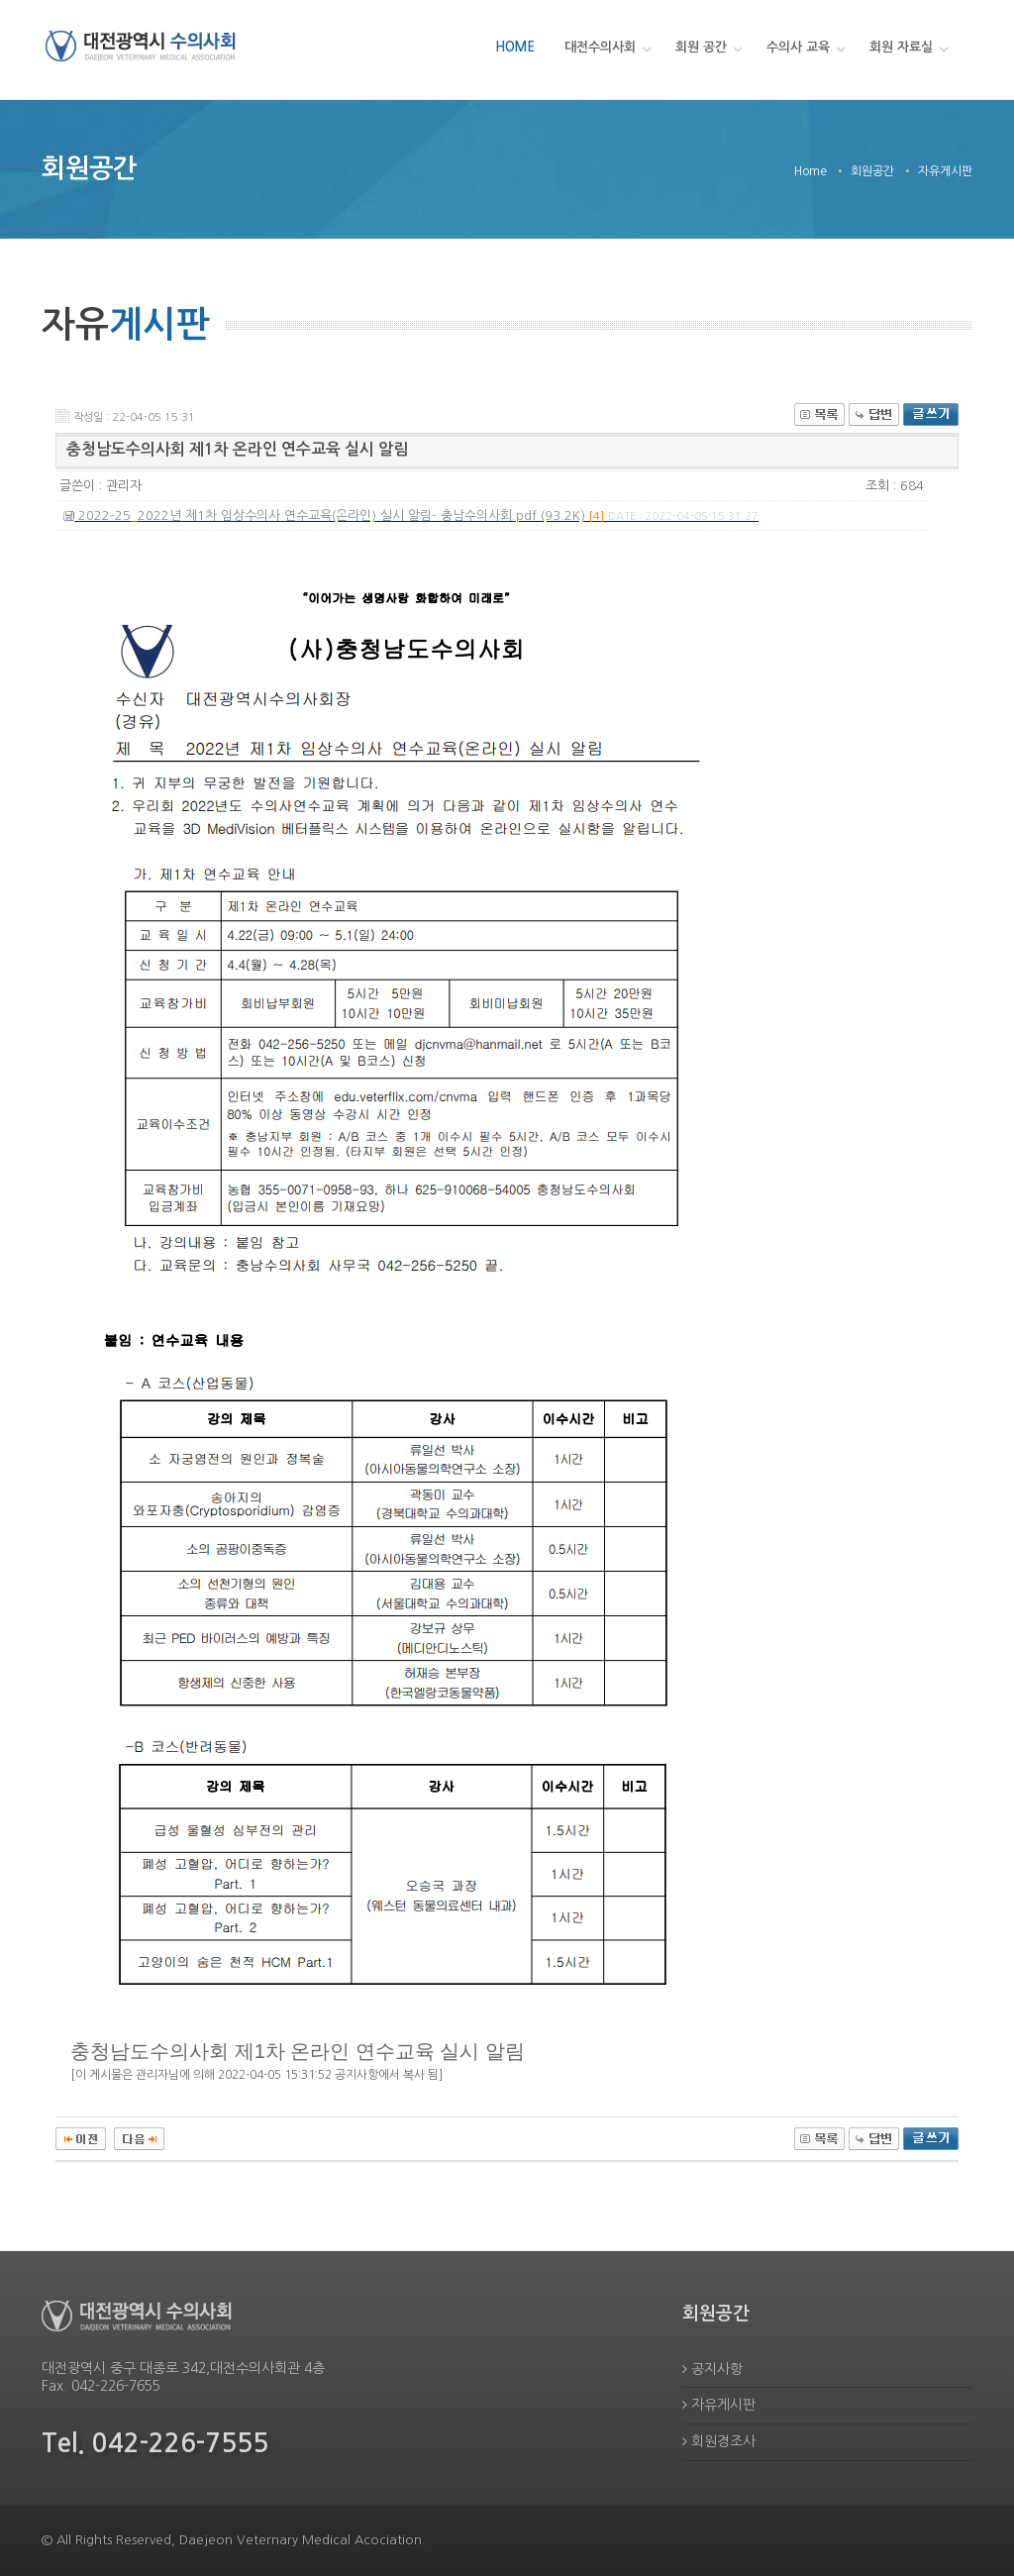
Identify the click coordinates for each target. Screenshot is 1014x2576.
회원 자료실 (901, 47)
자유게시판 (719, 2405)
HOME (515, 47)
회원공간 (872, 171)
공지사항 (712, 2369)
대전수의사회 (600, 47)
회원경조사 (719, 2441)
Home (810, 171)
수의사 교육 (798, 47)
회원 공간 (701, 47)
